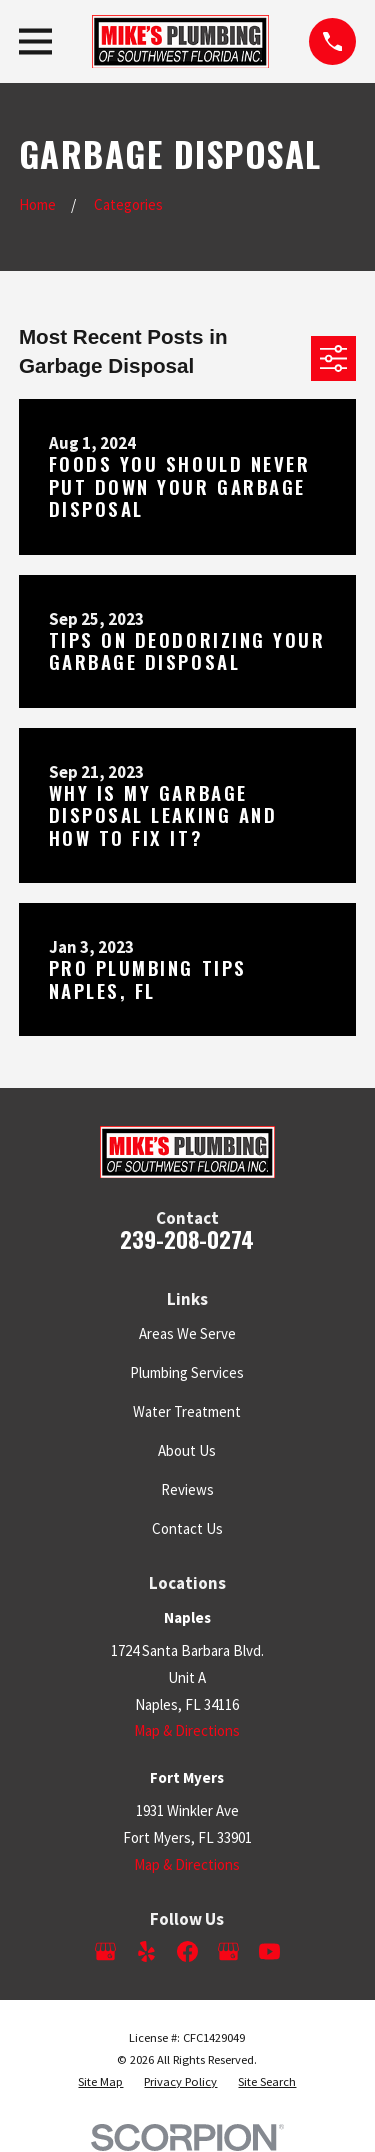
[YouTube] (269, 1951)
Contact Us (187, 1528)
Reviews (187, 1489)
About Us (187, 1450)
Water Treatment (187, 1411)
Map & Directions (187, 1730)
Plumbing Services (187, 1372)
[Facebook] (187, 1951)
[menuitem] (100, 2082)
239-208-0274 (187, 1239)
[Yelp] (146, 1951)
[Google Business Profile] (105, 1951)
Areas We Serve (187, 1333)
